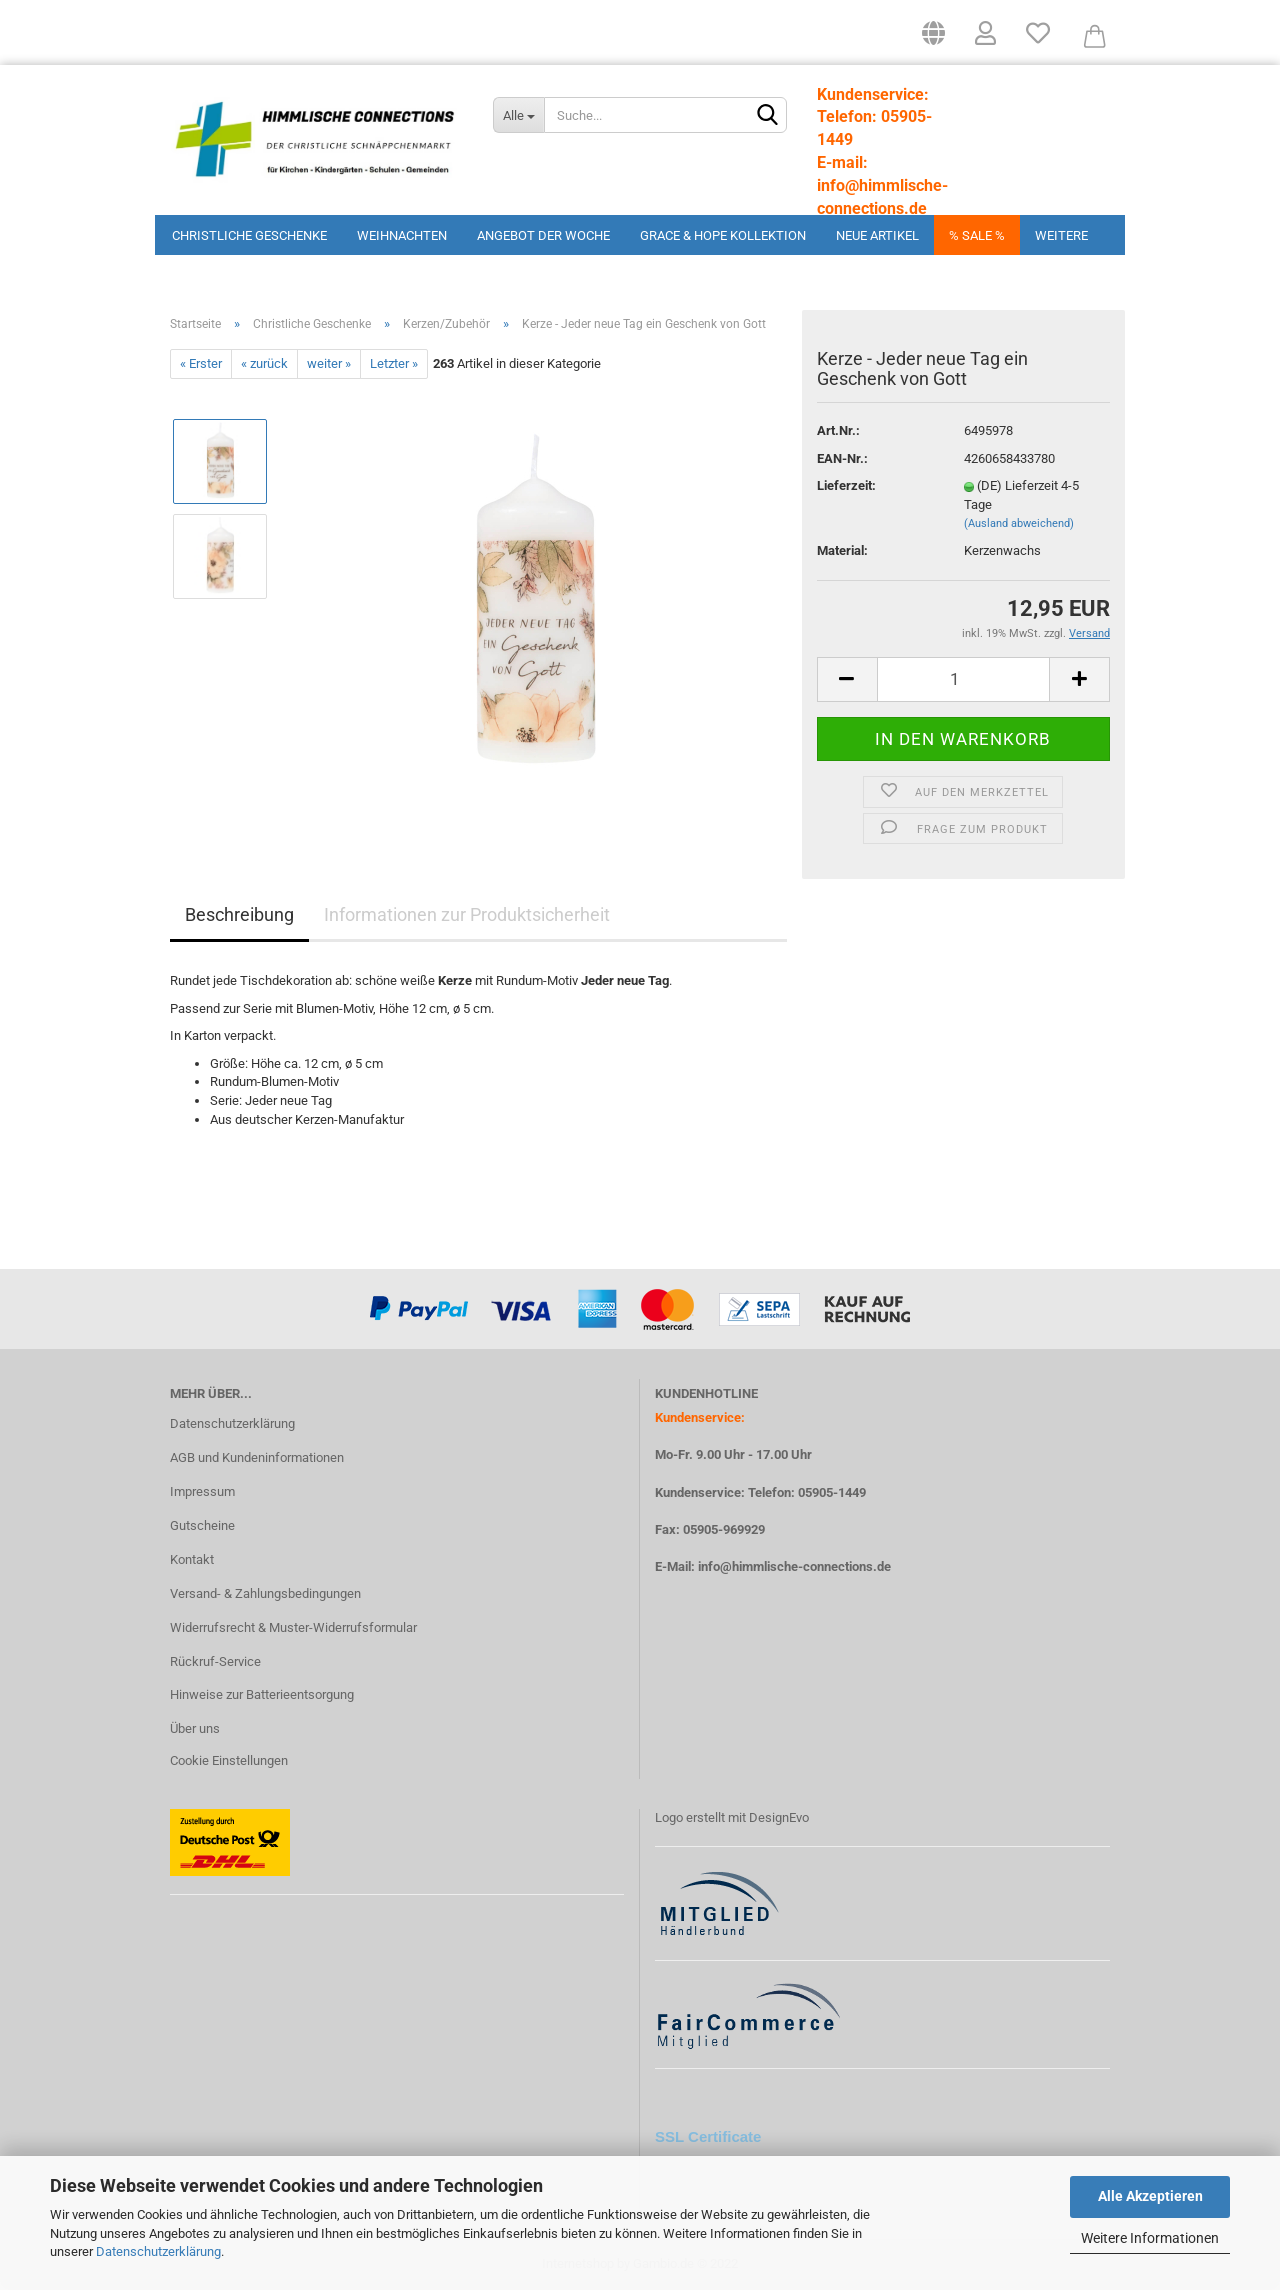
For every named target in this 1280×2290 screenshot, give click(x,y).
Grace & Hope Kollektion (723, 235)
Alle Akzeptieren (1150, 2196)
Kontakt (192, 1559)
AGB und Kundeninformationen (257, 1457)
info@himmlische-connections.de (794, 1566)
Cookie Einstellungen (229, 1760)
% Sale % (977, 235)
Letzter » (394, 363)
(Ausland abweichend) (1019, 523)
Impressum (202, 1491)
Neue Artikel (877, 235)
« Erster (201, 363)
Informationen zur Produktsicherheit (467, 914)
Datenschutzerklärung (158, 2251)
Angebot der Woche (543, 235)
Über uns (195, 1728)
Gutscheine (202, 1525)
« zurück (264, 363)
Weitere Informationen (1150, 2238)
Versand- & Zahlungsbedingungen (265, 1593)
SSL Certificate (708, 2136)
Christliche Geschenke (249, 235)
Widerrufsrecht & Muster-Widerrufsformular (293, 1627)
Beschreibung (239, 914)
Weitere (1061, 235)
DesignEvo (779, 1817)
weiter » (329, 363)
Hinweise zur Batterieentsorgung (262, 1694)
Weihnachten (402, 235)
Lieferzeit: (846, 485)
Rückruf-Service (215, 1661)
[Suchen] (768, 116)
